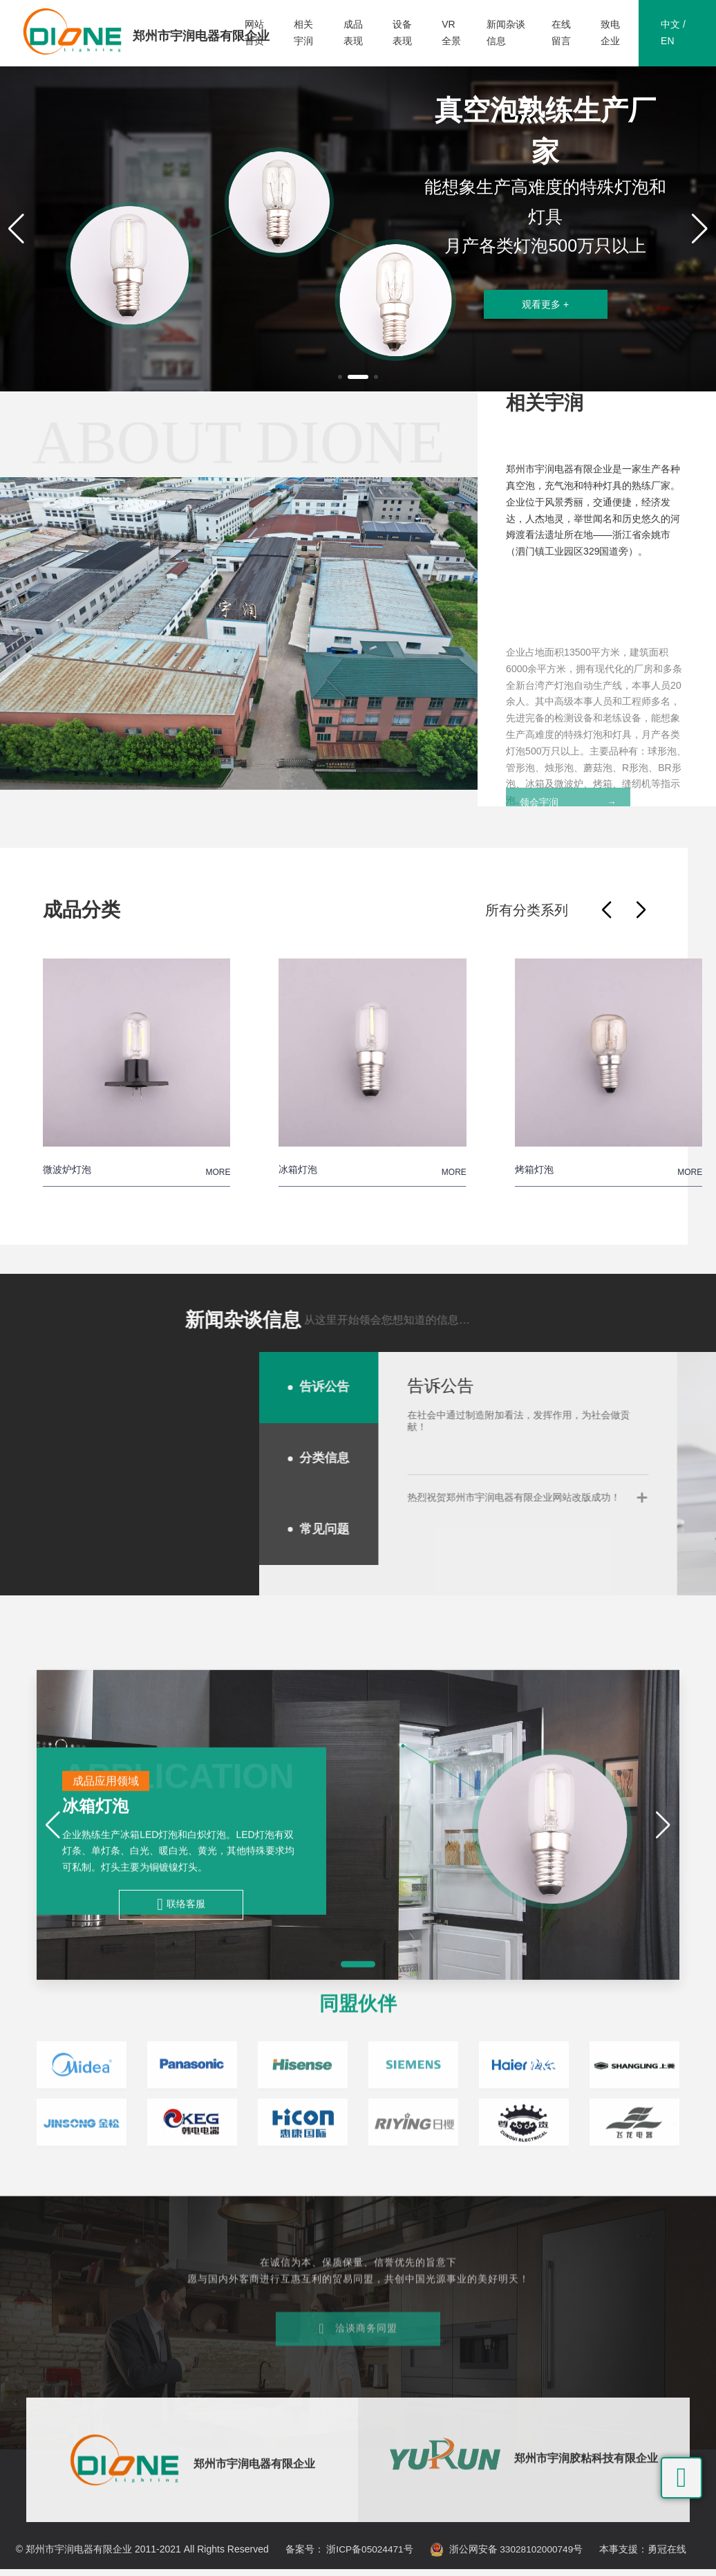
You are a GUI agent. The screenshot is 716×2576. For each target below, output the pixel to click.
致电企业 (610, 34)
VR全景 (451, 34)
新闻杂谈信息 (506, 34)
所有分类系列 (526, 917)
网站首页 (254, 34)
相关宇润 (303, 34)
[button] (340, 380)
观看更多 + (545, 316)
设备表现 (402, 34)
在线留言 (561, 34)
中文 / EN (673, 34)
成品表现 (353, 34)
